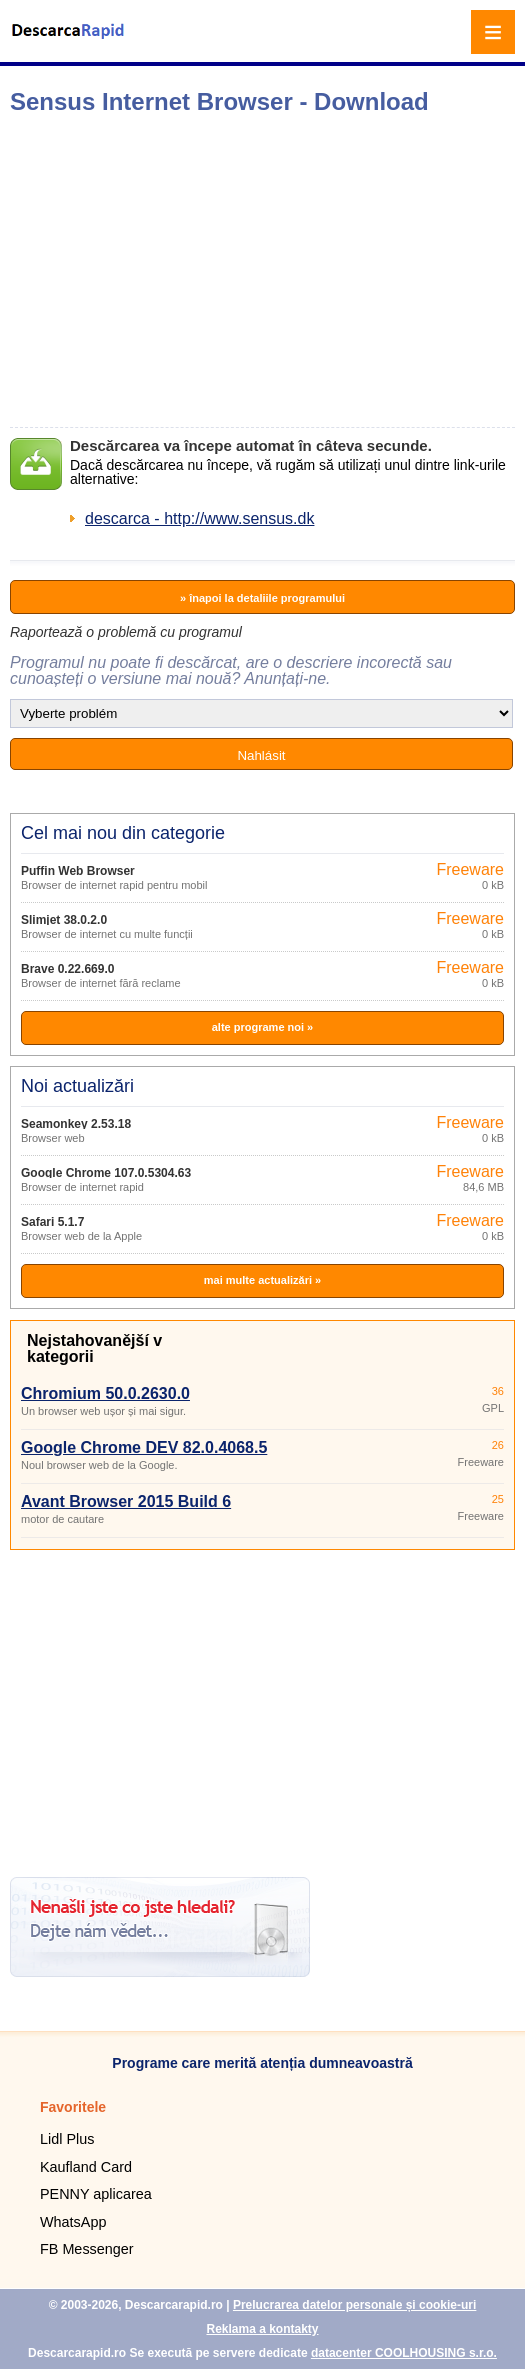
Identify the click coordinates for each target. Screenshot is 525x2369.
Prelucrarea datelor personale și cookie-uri (354, 2305)
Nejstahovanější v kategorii (94, 1348)
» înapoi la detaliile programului (262, 598)
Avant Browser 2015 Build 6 (126, 1501)
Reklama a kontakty (262, 2329)
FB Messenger (87, 2249)
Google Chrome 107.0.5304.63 (106, 1173)
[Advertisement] (266, 271)
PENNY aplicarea (96, 2194)
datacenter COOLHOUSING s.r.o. (404, 2353)
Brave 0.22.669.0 (67, 969)
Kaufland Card (86, 2167)
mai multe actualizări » (262, 1280)
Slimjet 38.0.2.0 (64, 920)
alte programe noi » (262, 1027)
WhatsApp (73, 2222)
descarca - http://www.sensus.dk (199, 518)
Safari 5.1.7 (52, 1222)
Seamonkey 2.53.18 (76, 1124)
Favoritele (73, 2107)
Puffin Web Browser (78, 871)
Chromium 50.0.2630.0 (105, 1393)
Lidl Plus (67, 2139)
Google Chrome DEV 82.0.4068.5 (144, 1447)
